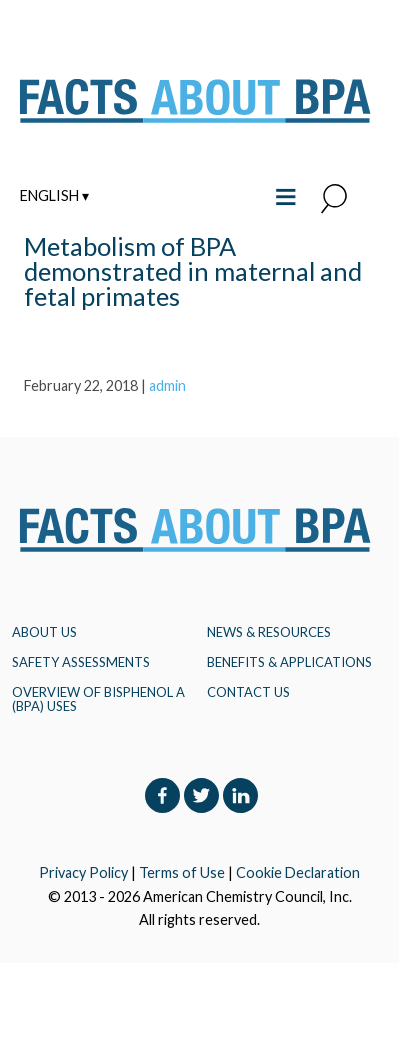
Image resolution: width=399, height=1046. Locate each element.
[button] (334, 200)
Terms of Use (182, 872)
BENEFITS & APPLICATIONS (289, 662)
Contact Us (248, 692)
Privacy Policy (83, 872)
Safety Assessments (81, 662)
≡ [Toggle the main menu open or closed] (285, 194)
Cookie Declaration (298, 872)
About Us (44, 632)
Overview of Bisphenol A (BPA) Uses (98, 699)
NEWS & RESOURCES (269, 632)
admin (167, 385)
